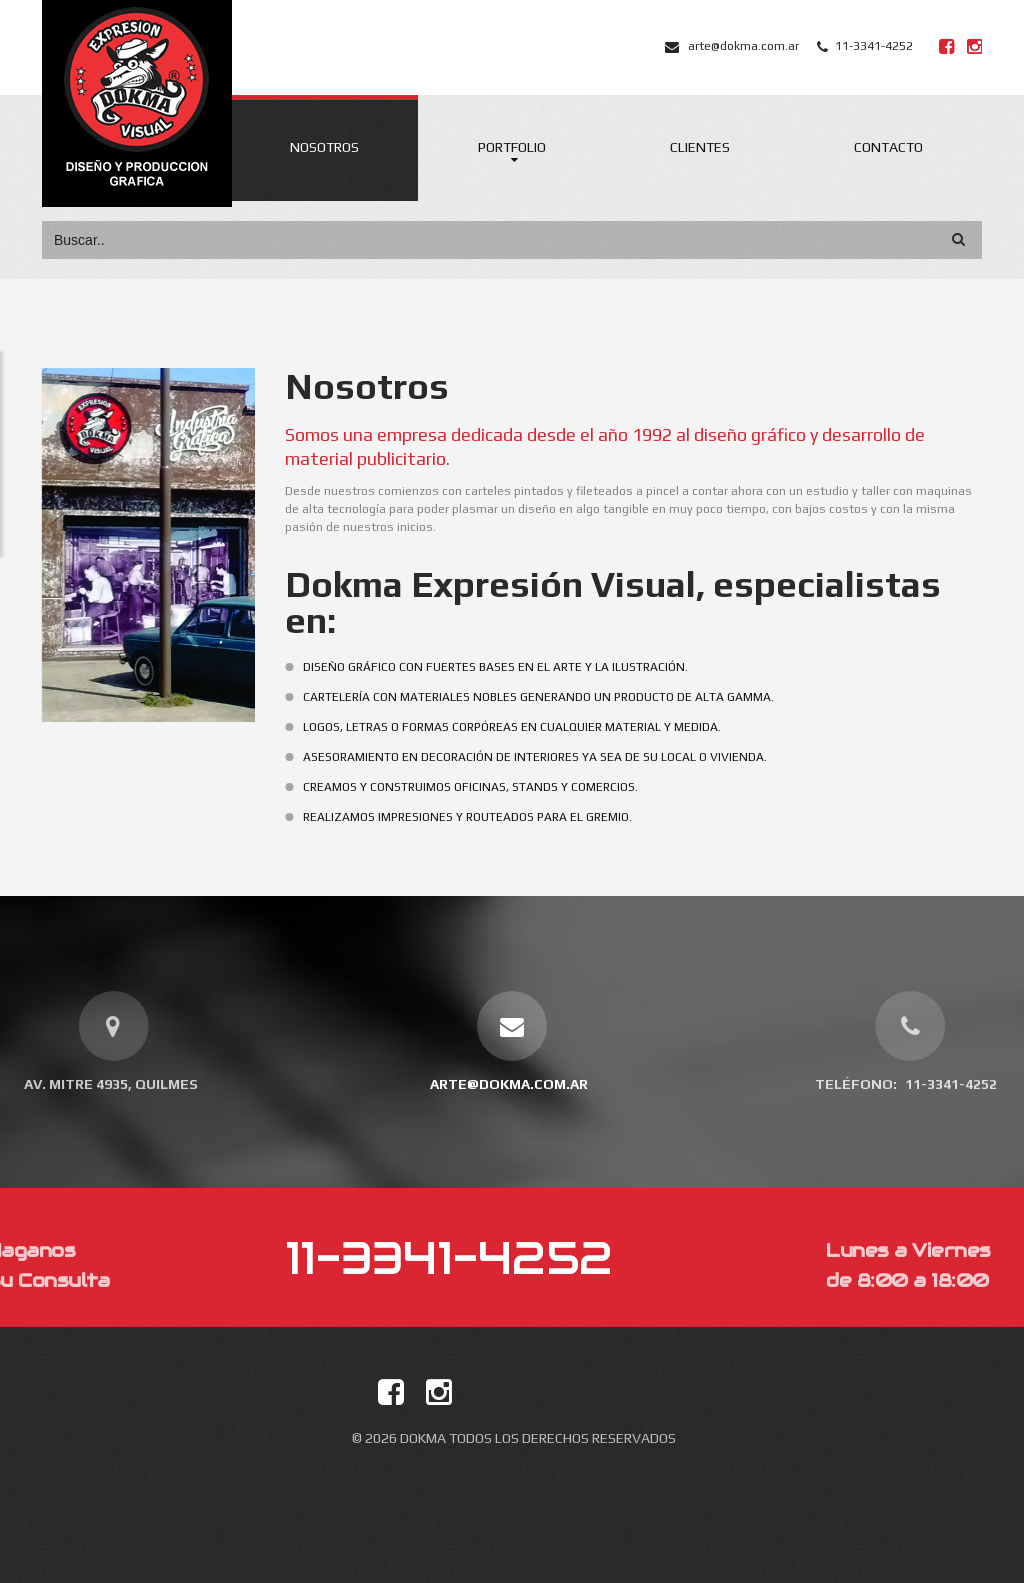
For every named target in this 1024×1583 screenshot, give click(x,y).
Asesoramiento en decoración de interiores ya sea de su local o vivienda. (556, 757)
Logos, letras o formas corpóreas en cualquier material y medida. (533, 727)
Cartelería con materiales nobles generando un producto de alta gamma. (559, 697)
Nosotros (324, 147)
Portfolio (512, 147)
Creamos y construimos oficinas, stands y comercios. (491, 787)
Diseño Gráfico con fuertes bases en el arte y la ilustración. (516, 667)
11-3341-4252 (874, 46)
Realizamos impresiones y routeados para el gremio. (488, 817)
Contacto (888, 147)
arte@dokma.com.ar (743, 46)
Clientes (700, 147)
